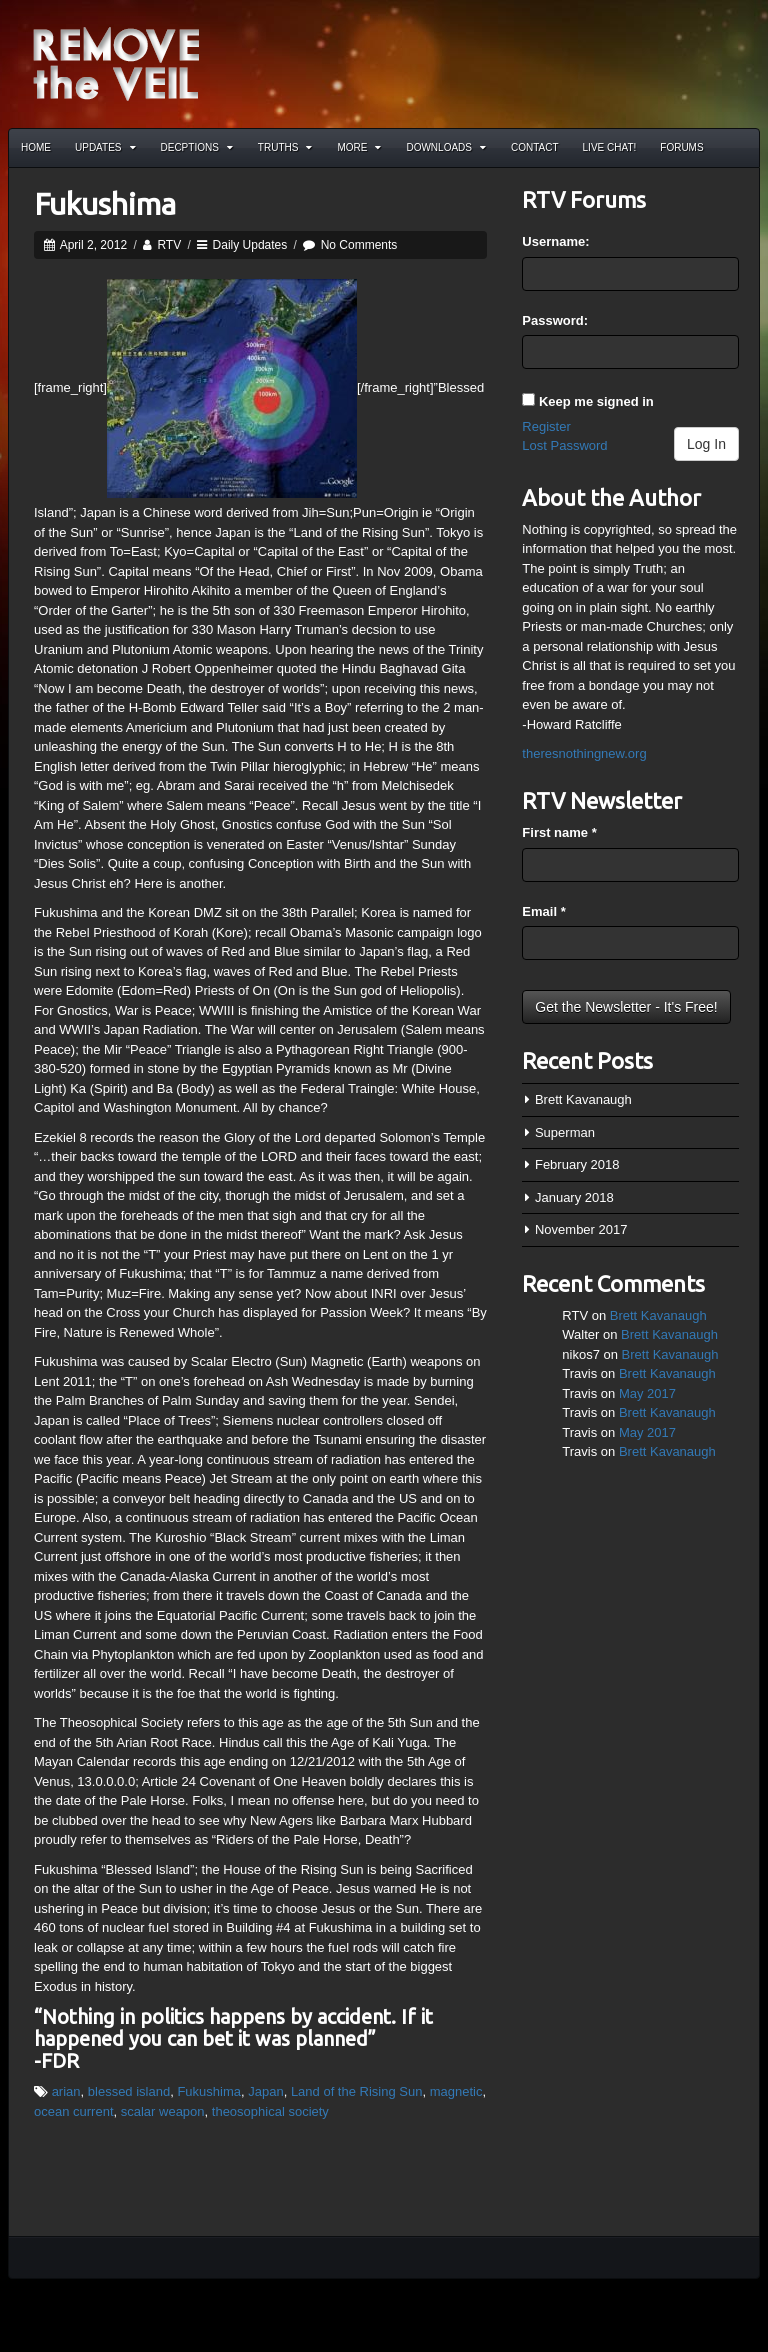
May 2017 (647, 1393)
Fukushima (105, 204)
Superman (565, 1132)
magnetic (456, 2091)
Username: (555, 241)
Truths (285, 147)
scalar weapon (163, 2111)
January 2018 (574, 1197)
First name (559, 832)
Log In (706, 444)
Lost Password (564, 445)
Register (546, 426)
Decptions (197, 147)
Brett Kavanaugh (583, 1099)
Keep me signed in (596, 401)
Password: (555, 320)
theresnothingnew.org (584, 753)
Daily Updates (250, 245)
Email (543, 911)
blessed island (129, 2091)
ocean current (74, 2111)
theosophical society (270, 2111)
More (359, 147)
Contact (535, 147)
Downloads (446, 147)
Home (36, 147)
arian (66, 2091)
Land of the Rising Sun (357, 2091)
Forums (681, 147)
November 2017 (581, 1229)
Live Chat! (610, 147)
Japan (265, 2091)
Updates (105, 147)
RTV (169, 245)
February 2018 (577, 1164)
